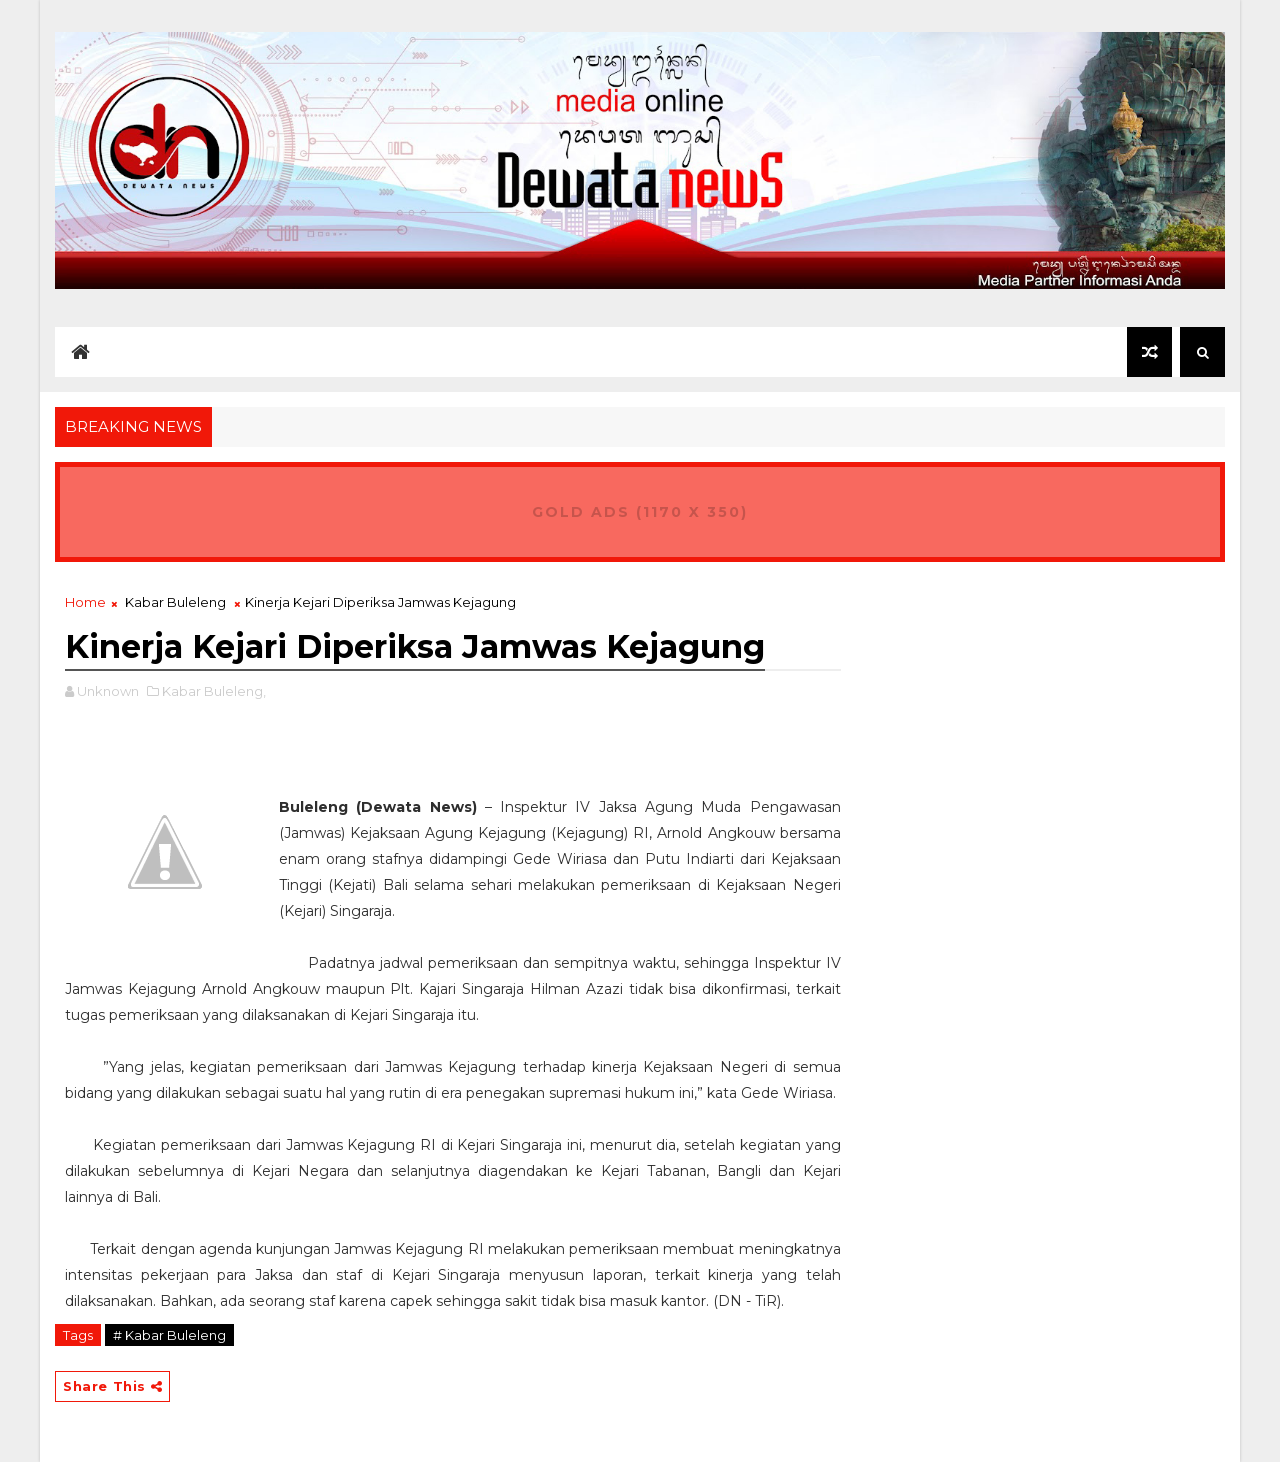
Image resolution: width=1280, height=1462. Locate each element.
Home (85, 602)
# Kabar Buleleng (169, 1335)
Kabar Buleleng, (214, 691)
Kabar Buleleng (175, 602)
